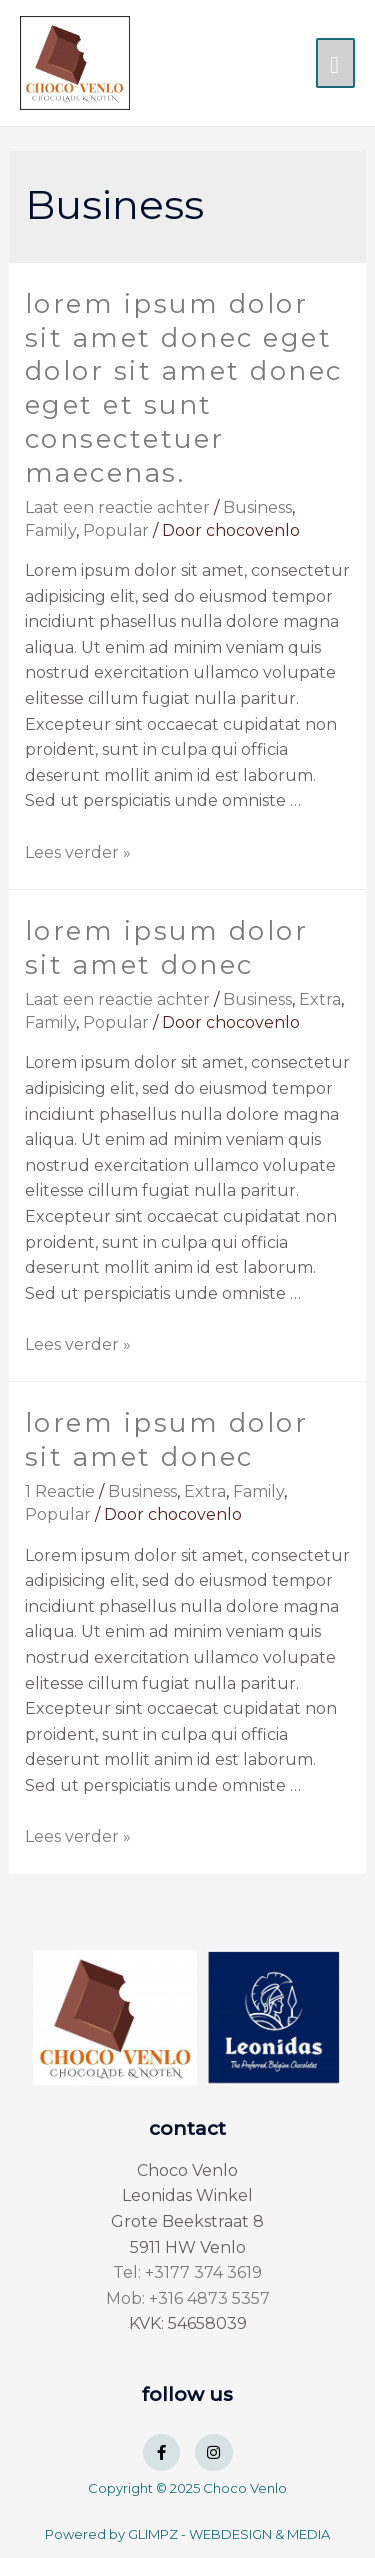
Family (50, 530)
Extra (320, 999)
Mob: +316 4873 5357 (188, 2298)
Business (257, 507)
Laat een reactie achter (117, 507)
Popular (116, 530)
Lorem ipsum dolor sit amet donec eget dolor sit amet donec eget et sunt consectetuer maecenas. (184, 388)
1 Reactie (60, 1491)
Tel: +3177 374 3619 (187, 2272)
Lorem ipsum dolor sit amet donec (167, 948)
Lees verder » (78, 852)
